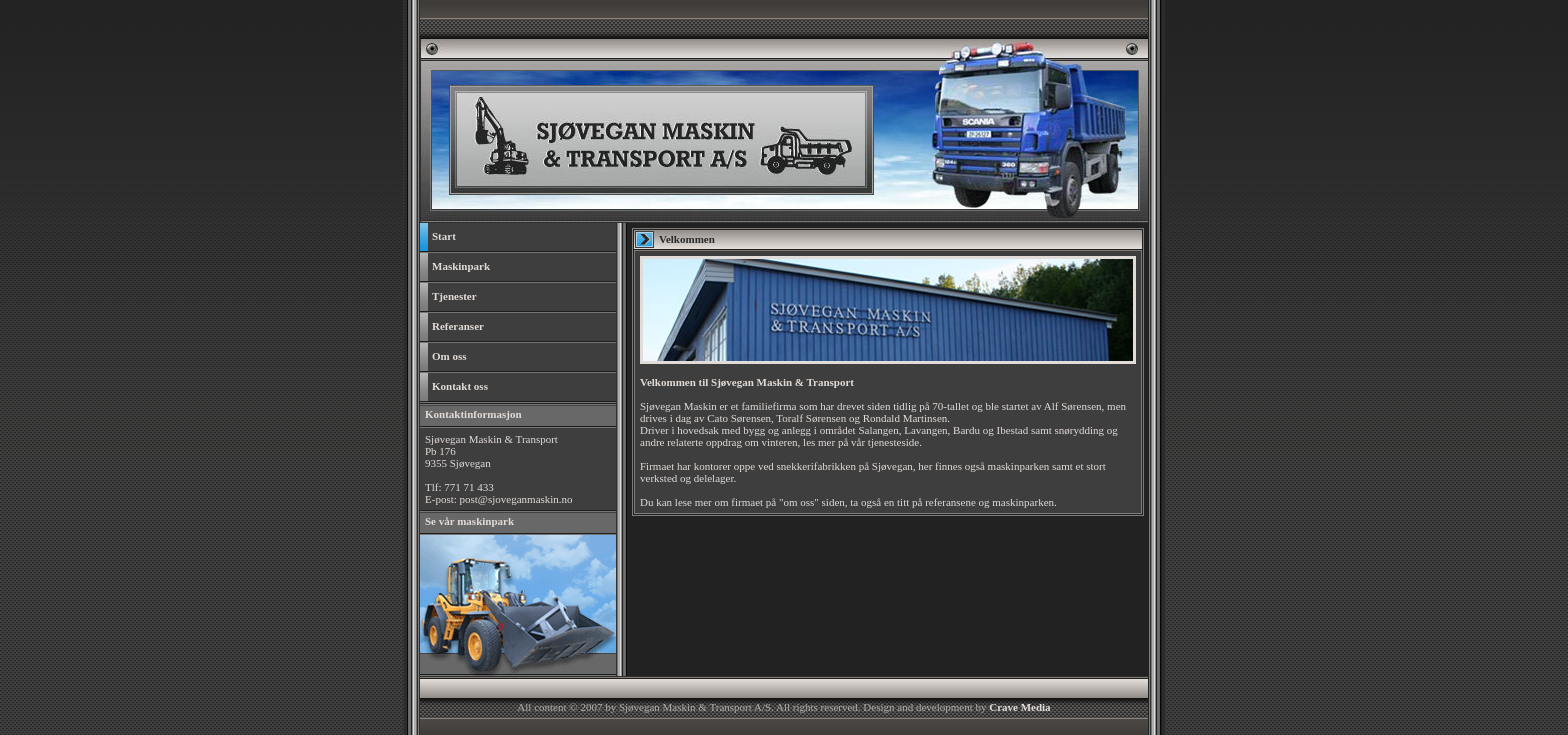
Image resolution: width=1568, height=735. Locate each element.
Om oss (443, 357)
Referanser (452, 327)
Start (438, 237)
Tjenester (448, 297)
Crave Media (1019, 707)
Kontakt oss (454, 387)
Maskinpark (455, 267)
